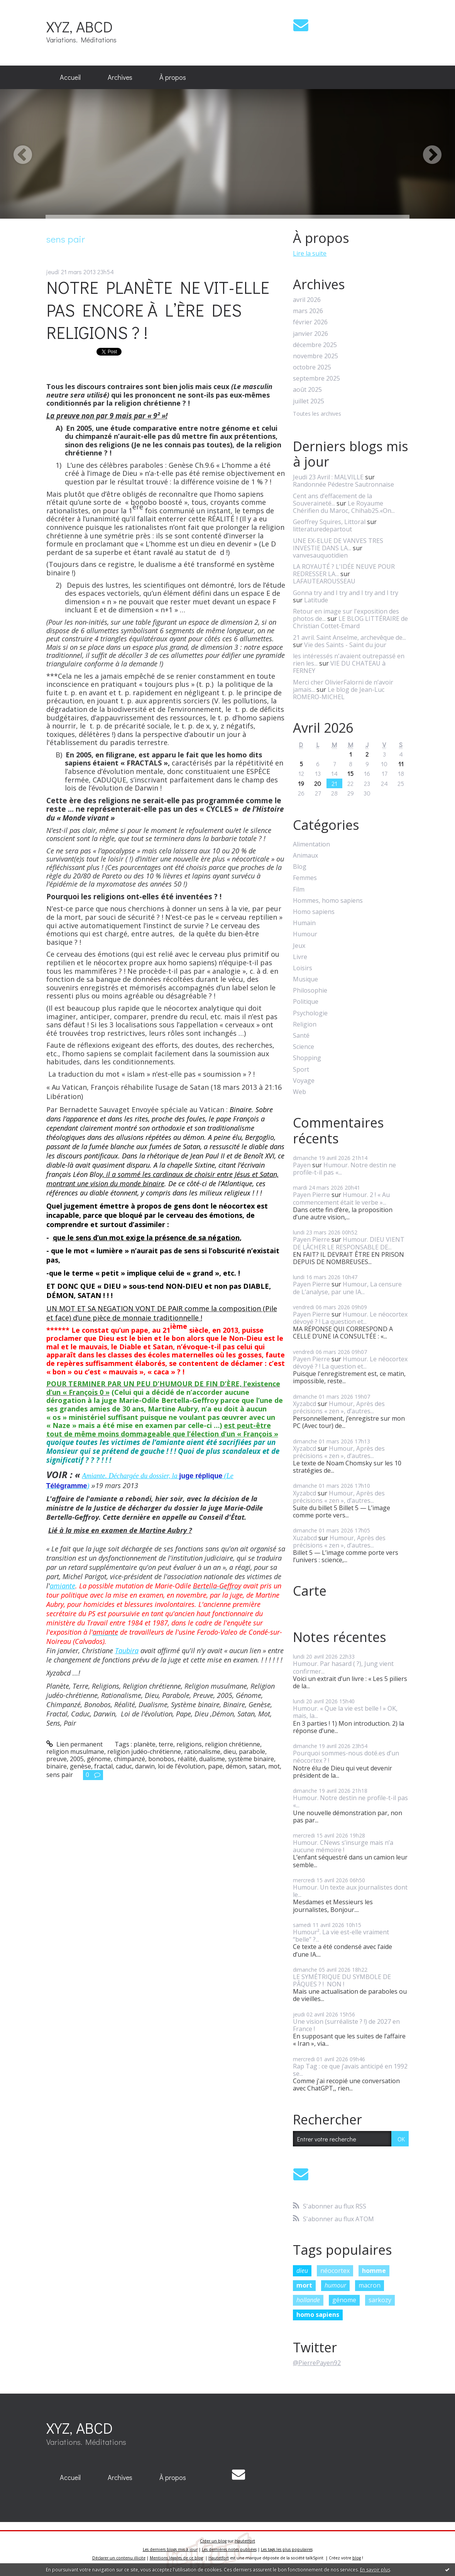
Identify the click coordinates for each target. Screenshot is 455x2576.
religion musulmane (75, 1751)
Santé (301, 1035)
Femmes (305, 878)
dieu (229, 1751)
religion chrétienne (232, 1744)
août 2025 (307, 389)
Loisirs (302, 968)
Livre (300, 957)
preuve (56, 1759)
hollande (308, 2300)
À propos (172, 77)
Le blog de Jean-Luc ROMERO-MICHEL (338, 693)
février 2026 (310, 322)
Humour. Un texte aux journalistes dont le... (350, 1891)
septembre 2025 (316, 378)
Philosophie (310, 990)
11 (401, 764)
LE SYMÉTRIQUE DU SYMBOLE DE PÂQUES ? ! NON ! (342, 1980)
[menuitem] (70, 77)
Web (299, 1092)
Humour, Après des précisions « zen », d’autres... (339, 1407)
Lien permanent (74, 1744)
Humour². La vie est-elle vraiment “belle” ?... (341, 1936)
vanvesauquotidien (320, 555)
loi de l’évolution (181, 1766)
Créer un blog (213, 2541)
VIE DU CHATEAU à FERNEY (339, 667)
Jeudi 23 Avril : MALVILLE (328, 477)
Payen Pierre (311, 1194)
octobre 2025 (312, 367)
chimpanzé (129, 1759)
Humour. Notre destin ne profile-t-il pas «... (344, 1169)
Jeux (299, 945)
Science (303, 1046)
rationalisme (202, 1751)
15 (350, 773)
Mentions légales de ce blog (176, 2558)
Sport (301, 1069)
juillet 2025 (308, 401)
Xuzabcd (305, 1538)
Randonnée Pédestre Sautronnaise (343, 484)
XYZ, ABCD (79, 26)
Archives (120, 77)
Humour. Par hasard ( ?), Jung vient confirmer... (343, 1667)
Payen (302, 1165)
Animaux (305, 855)
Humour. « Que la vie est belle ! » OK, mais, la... (345, 1712)
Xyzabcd (304, 1403)
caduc (124, 1766)
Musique (305, 979)
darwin (145, 1766)
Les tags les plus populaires (287, 2549)
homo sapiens (317, 2314)
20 (317, 783)
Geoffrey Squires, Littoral (329, 522)
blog (356, 2558)
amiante (62, 1585)
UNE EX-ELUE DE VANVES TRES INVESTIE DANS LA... (338, 544)
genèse (80, 1766)
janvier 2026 (310, 333)
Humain (304, 923)
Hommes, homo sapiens (328, 900)
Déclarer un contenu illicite (118, 2558)
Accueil (70, 77)
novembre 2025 (315, 356)
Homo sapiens (314, 911)
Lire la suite (309, 253)
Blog (299, 866)
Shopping (307, 1058)
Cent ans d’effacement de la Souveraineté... (332, 499)
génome (99, 1759)
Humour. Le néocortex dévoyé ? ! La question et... (350, 1318)
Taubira (127, 1650)
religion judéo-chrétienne (144, 1751)
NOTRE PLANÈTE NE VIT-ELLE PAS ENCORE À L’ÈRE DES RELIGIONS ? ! (157, 310)
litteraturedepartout (322, 529)
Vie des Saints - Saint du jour (345, 645)
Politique (305, 1001)
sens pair (59, 1774)
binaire (56, 1766)
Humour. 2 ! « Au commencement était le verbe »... (341, 1198)
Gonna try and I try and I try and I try (345, 592)
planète (145, 1744)
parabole (252, 1751)
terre (166, 1744)
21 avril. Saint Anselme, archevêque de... (349, 637)
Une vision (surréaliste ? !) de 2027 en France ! (346, 2025)
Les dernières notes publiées (229, 2549)
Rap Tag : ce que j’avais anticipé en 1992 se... (350, 2070)
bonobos (161, 1759)
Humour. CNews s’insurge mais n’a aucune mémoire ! (343, 1846)
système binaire (251, 1759)
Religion (304, 1024)
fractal (103, 1766)
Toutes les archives (317, 414)
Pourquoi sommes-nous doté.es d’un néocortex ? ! (346, 1757)
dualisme (212, 1759)
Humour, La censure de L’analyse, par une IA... (347, 1288)
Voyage (304, 1080)
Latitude (316, 600)
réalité (187, 1759)
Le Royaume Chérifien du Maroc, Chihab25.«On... (344, 507)
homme (374, 2270)
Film (298, 889)
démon (236, 1766)
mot (274, 1766)
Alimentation (311, 844)
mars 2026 (308, 311)
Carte (309, 1591)
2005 (77, 1759)
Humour (305, 934)
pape (215, 1766)
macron (370, 2285)
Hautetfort (245, 2541)
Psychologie (310, 1013)
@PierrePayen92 (317, 2363)
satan (257, 1766)
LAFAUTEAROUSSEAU (324, 581)
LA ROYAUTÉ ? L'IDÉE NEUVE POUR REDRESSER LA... (344, 570)
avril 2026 (307, 299)
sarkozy (380, 2300)
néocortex (335, 2270)
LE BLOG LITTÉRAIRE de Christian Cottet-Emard (350, 622)
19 (301, 783)
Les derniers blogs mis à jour (170, 2549)
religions (189, 1744)
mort (304, 2285)
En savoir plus (375, 2569)
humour (335, 2285)
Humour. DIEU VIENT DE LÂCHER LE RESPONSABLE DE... (348, 1243)
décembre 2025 (315, 345)
